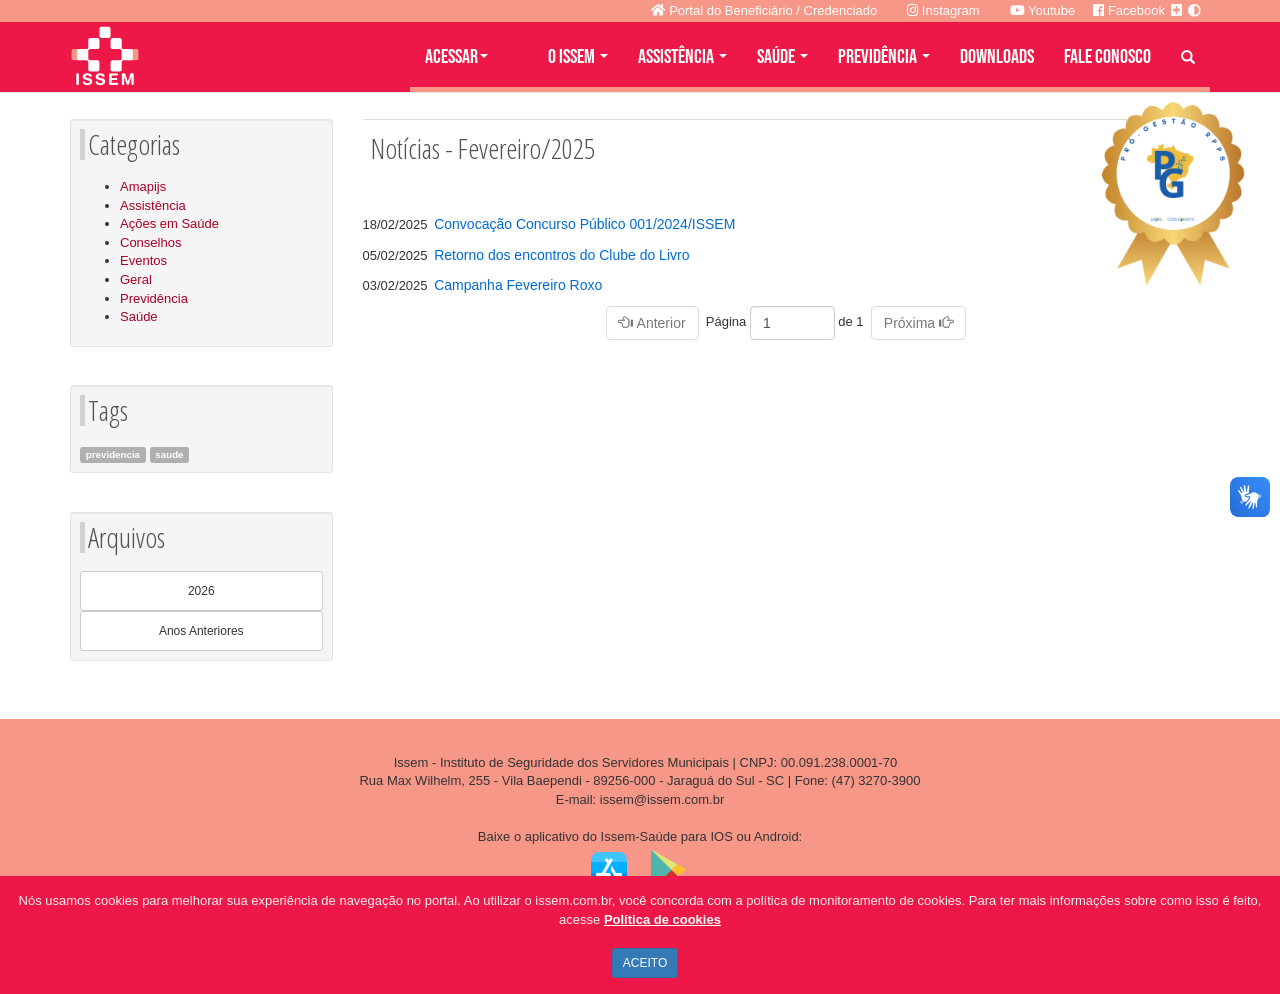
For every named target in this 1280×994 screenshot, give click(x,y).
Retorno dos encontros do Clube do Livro (561, 255)
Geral (136, 279)
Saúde (139, 316)
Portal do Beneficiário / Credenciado (764, 10)
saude (169, 454)
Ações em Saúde (169, 223)
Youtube (1043, 10)
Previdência (154, 298)
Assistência (153, 205)
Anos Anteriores (201, 631)
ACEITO (645, 963)
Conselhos (150, 242)
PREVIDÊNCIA (884, 57)
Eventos (143, 260)
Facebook (1129, 10)
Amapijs (143, 186)
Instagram (943, 10)
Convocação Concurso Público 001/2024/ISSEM (584, 224)
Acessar (456, 57)
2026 (201, 591)
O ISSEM (578, 57)
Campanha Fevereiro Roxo (518, 285)
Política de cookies (662, 919)
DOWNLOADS (997, 57)
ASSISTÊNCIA (682, 57)
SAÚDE (782, 57)
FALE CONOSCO (1107, 57)
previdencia (113, 454)
